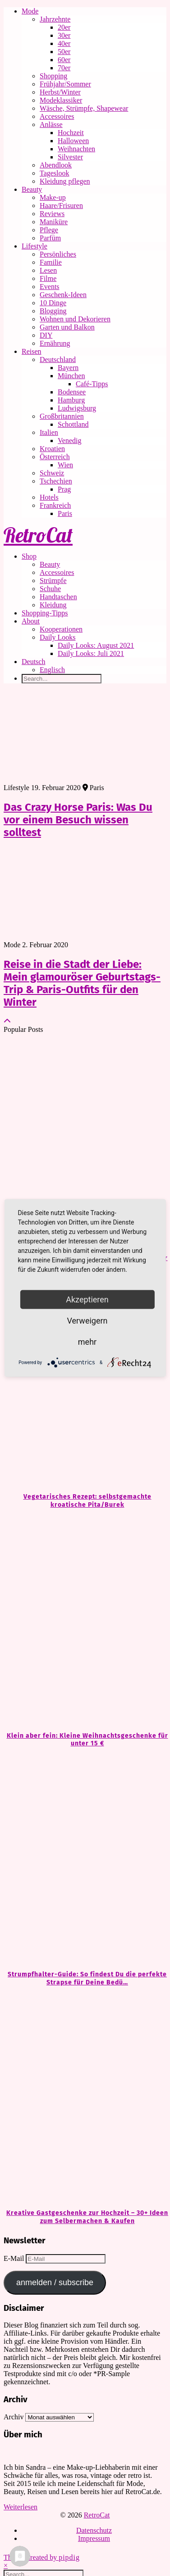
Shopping (53, 76)
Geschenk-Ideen (63, 294)
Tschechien (56, 481)
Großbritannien (62, 416)
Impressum (94, 2538)
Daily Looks (58, 637)
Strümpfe (53, 580)
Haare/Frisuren (61, 205)
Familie (51, 262)
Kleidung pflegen (65, 181)
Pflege (49, 230)
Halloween (73, 141)
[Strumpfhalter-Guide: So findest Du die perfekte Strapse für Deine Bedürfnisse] (85, 1859)
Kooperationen (61, 629)
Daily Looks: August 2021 (96, 645)
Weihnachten (76, 149)
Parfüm (50, 238)
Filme (48, 278)
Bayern (68, 367)
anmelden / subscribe (54, 2282)
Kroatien (52, 448)
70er (64, 68)
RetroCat (38, 535)
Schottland (73, 424)
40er (64, 43)
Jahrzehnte (55, 19)
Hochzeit (71, 132)
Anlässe (51, 124)
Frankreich (55, 505)
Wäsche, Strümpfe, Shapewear (84, 108)
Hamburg (71, 400)
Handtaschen (58, 597)
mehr (87, 1342)
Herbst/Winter (60, 92)
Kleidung (53, 605)
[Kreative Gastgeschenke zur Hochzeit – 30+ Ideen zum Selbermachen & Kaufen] (85, 2097)
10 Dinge (53, 303)
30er (64, 35)
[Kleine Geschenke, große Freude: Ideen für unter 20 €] (85, 1143)
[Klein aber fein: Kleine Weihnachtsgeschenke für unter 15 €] (85, 1620)
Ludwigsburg (77, 408)
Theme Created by (42, 2557)
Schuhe (50, 588)
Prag (64, 489)
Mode (30, 11)
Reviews (52, 213)
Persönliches (58, 254)
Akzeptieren (87, 1299)
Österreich (55, 457)
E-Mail (15, 2258)
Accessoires (57, 116)
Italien (49, 432)
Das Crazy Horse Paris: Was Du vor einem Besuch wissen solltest (78, 820)
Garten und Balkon (67, 327)
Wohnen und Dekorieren (75, 319)
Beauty (32, 189)
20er (64, 27)
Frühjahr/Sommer (65, 84)
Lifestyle (34, 246)
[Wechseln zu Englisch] (103, 670)
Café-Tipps (92, 384)
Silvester (70, 157)
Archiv (13, 2417)
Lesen (48, 270)
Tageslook (54, 173)
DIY (46, 335)
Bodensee (72, 392)
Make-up (53, 197)
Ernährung (55, 343)
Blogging (53, 311)
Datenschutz (94, 2530)
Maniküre (54, 222)
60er (64, 59)
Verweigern (87, 1320)
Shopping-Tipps (45, 613)
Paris (65, 513)
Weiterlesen (20, 2507)
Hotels (49, 497)
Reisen (31, 351)
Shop (29, 556)
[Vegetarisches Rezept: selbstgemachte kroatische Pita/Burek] (85, 1381)
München (71, 376)
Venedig (69, 440)
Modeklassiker (61, 100)
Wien (65, 465)
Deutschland (58, 359)
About (31, 621)
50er (64, 51)
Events (50, 286)
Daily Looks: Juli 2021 (91, 653)
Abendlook (56, 165)
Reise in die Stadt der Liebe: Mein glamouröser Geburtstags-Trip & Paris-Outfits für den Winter (82, 983)
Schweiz (52, 473)
